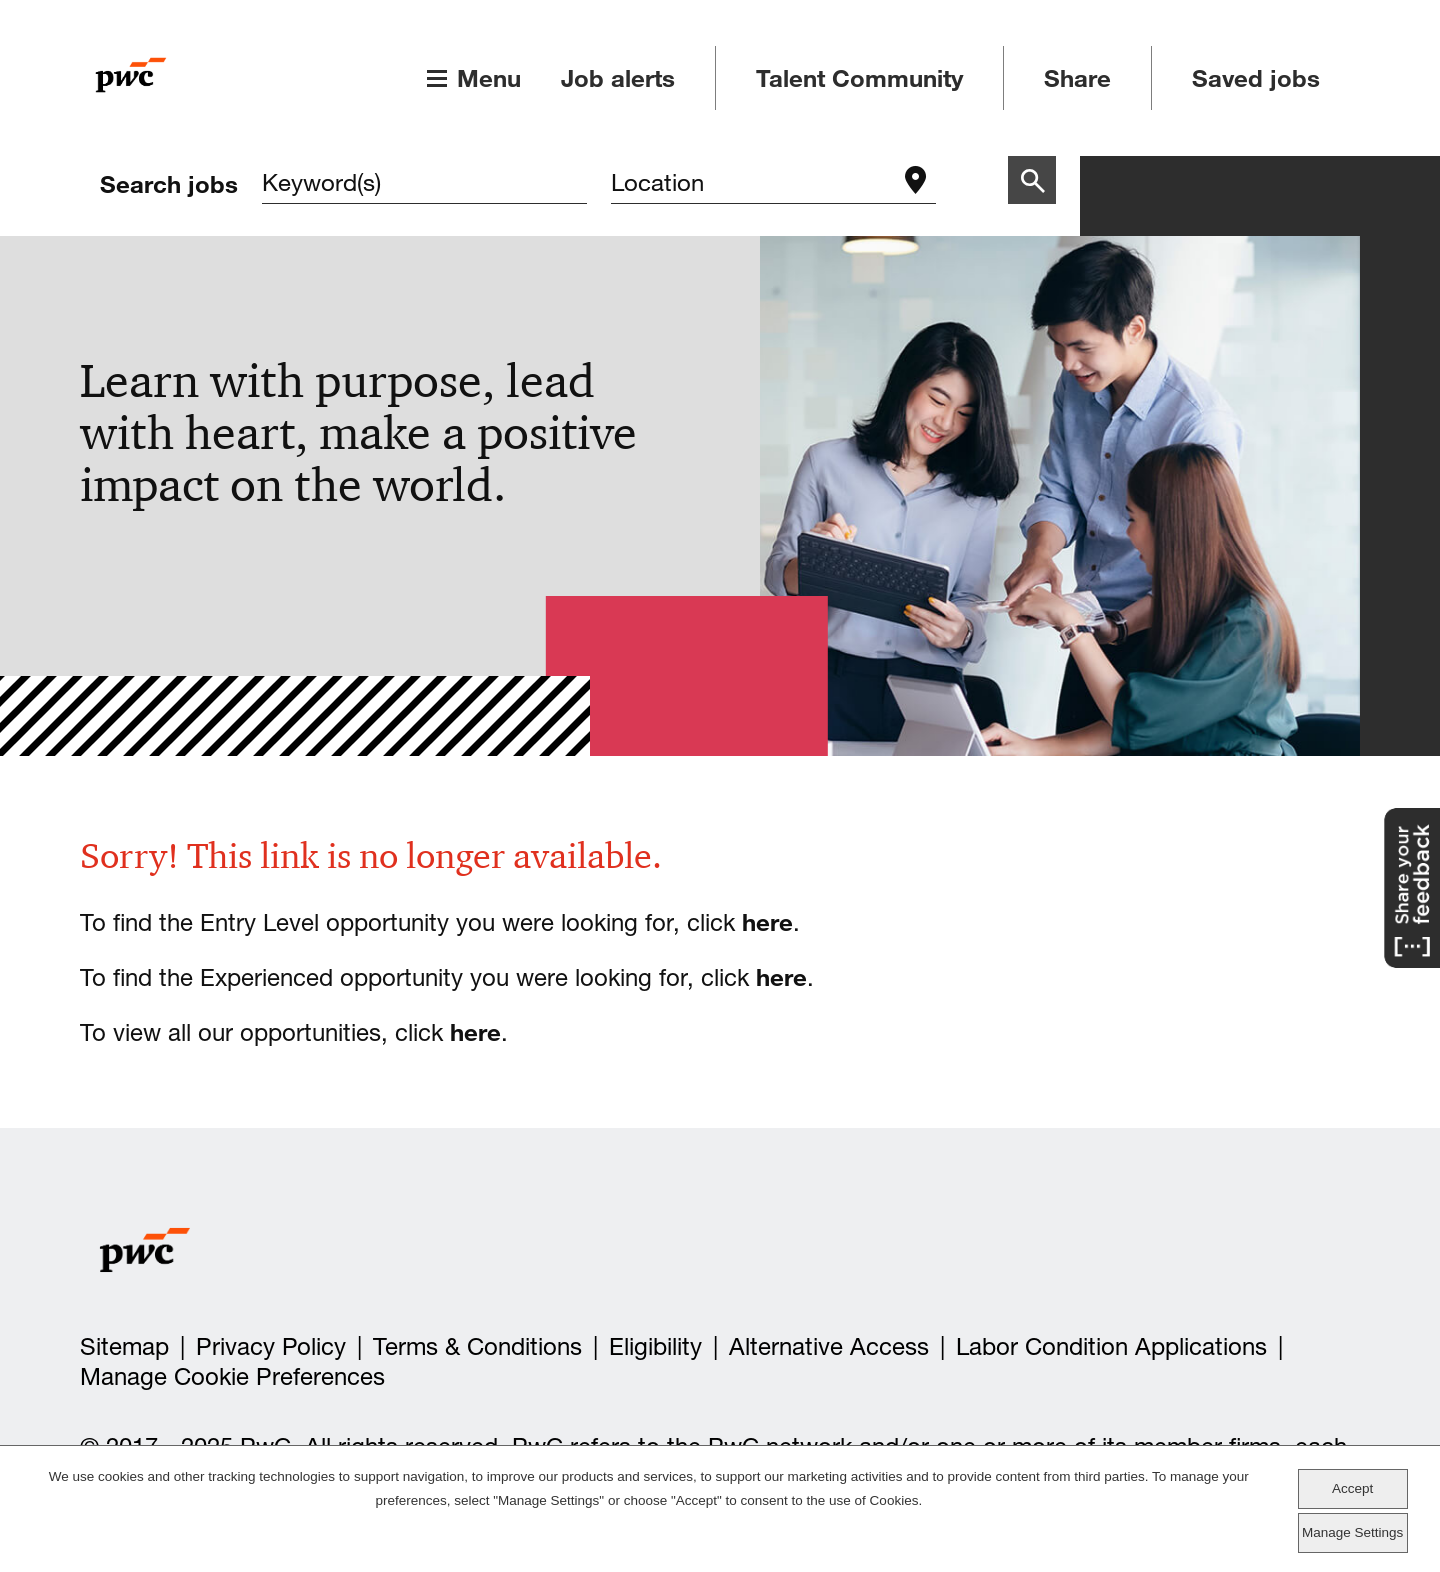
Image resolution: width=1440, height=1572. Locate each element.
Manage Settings (1352, 1532)
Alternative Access (829, 1346)
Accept (1352, 1488)
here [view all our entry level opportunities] (767, 922)
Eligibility (655, 1346)
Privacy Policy (271, 1346)
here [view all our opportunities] (475, 1032)
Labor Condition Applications (1111, 1346)
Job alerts (618, 78)
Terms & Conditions (477, 1346)
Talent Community (859, 78)
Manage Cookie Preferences (232, 1376)
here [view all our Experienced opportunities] (781, 977)
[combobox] (753, 184)
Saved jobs (1256, 78)
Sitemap (124, 1346)
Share (1077, 78)
